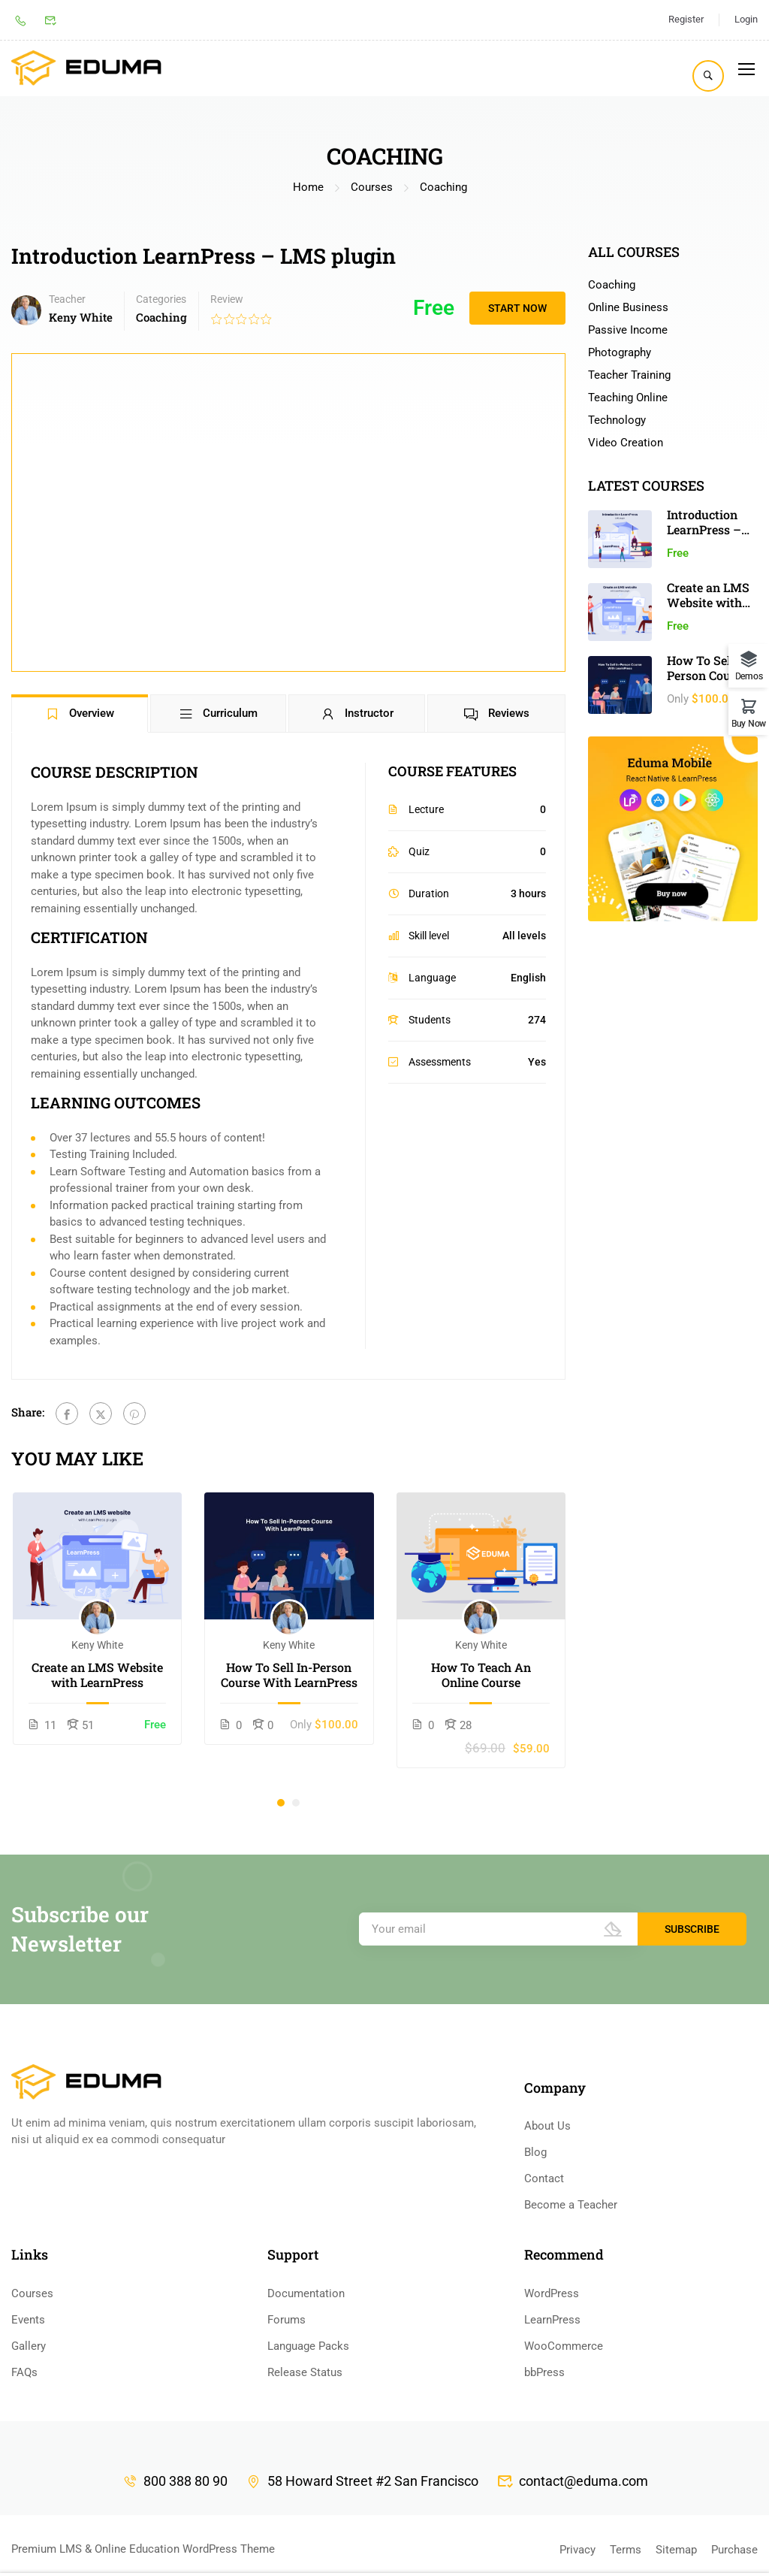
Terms (625, 2549)
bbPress (544, 2372)
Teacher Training (629, 375)
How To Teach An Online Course (481, 1675)
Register (686, 19)
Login (746, 19)
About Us (547, 2126)
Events (28, 2320)
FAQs (24, 2372)
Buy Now (748, 723)
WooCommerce (563, 2346)
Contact (544, 2178)
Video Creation (625, 442)
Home (308, 187)
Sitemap (676, 2549)
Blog (535, 2152)
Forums (286, 2320)
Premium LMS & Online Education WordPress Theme (143, 2549)
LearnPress (552, 2320)
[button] (281, 1803)
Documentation (306, 2293)
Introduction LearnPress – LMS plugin (704, 529)
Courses (372, 187)
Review (226, 299)
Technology (617, 420)
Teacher (67, 299)
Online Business (628, 307)
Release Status (304, 2372)
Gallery (28, 2346)
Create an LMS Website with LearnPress (97, 1675)
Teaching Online (628, 397)
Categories (161, 299)
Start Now (517, 308)
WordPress (551, 2293)
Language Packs (308, 2346)
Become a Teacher (570, 2205)
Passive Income (628, 330)
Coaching (443, 187)
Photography (619, 352)
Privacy (577, 2549)
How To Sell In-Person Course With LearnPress (289, 1675)
